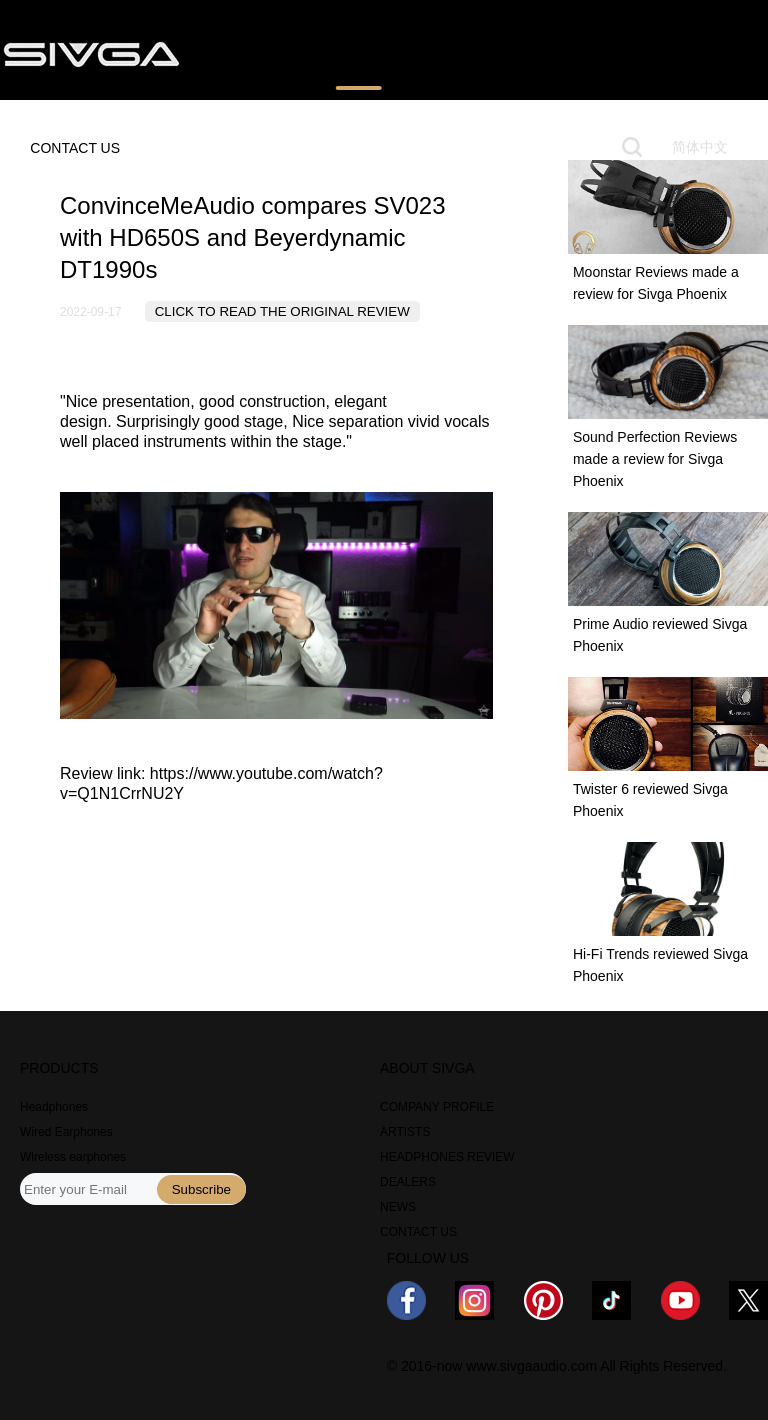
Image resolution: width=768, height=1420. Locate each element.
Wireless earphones (73, 1157)
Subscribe (201, 1189)
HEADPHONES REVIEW (447, 1157)
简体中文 (700, 147)
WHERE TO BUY (480, 53)
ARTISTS (405, 1132)
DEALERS (408, 1182)
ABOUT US (681, 53)
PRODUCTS (251, 53)
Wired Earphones (66, 1132)
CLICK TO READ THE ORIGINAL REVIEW (282, 311)
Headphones (54, 1107)
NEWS (590, 53)
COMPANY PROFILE (437, 1107)
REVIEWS (358, 53)
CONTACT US (75, 148)
